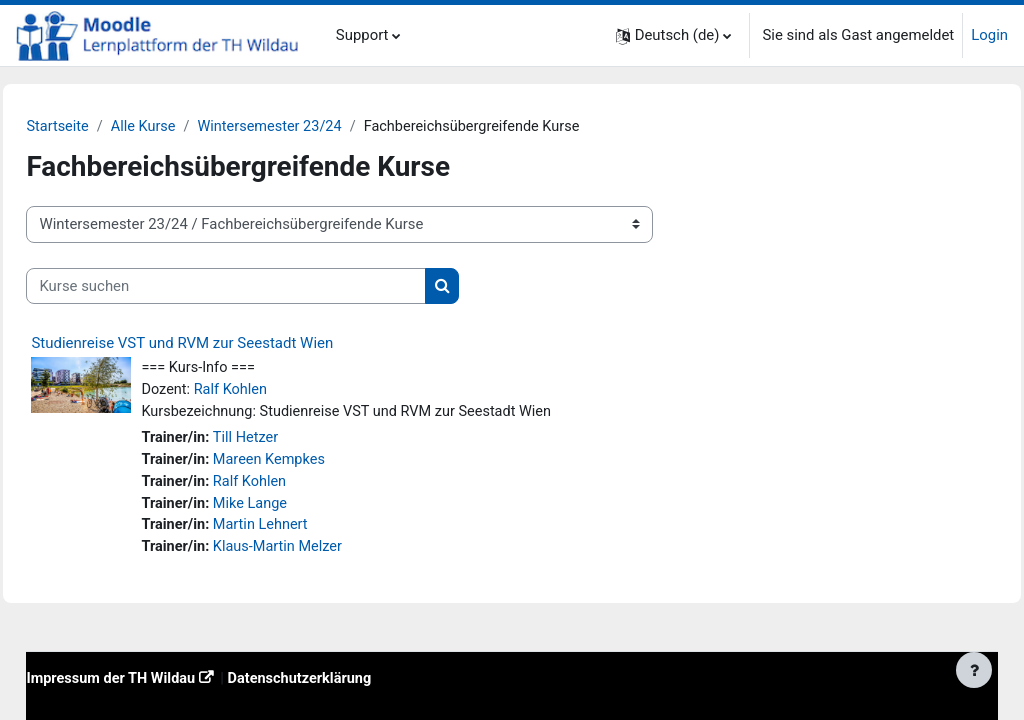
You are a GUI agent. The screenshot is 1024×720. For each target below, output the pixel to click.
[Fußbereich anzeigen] (974, 670)
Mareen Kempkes (316, 463)
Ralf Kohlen (277, 391)
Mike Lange (297, 508)
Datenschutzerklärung (353, 685)
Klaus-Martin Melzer (325, 553)
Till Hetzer (292, 441)
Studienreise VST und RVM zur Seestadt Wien (227, 344)
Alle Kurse (190, 127)
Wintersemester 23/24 (320, 127)
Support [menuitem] (362, 35)
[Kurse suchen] (271, 286)
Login (989, 35)
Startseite (103, 127)
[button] (674, 35)
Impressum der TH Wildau (158, 685)
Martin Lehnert (308, 530)
